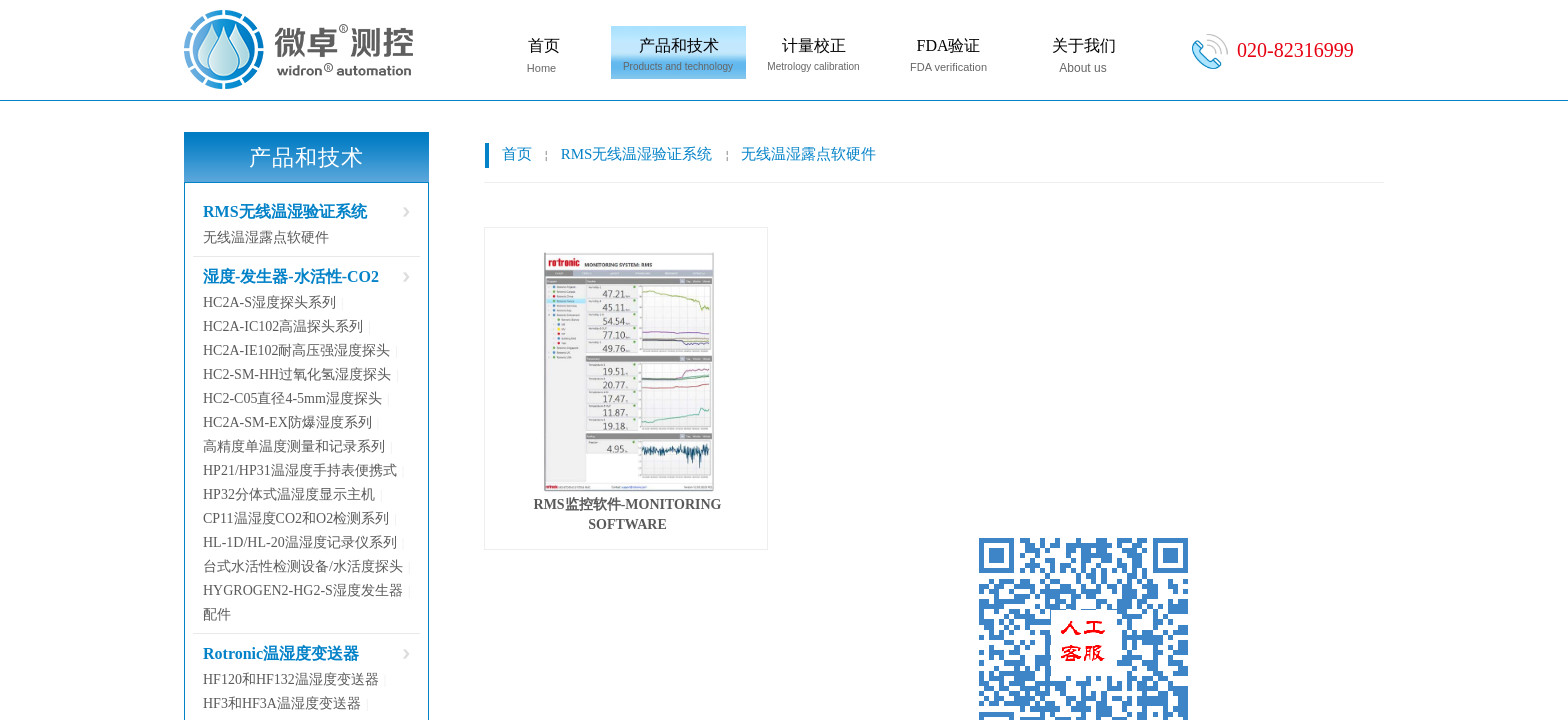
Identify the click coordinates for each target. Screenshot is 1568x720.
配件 (217, 614)
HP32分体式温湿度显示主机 (289, 494)
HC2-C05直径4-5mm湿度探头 (292, 398)
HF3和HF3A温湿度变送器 (282, 703)
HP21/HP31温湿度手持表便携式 (300, 470)
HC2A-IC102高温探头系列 (283, 326)
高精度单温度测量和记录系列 (294, 446)
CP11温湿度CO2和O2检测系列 (296, 518)
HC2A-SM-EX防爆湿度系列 (287, 422)
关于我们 (1084, 45)
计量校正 (814, 45)
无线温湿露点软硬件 (808, 154)
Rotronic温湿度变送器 (281, 653)
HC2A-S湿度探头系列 (269, 302)
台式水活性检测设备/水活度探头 (303, 566)
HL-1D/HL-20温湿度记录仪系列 (300, 542)
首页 (544, 45)
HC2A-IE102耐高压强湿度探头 (296, 350)
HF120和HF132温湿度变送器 (291, 679)
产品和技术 (679, 45)
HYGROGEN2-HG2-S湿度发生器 (303, 590)
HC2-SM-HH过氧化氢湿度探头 (297, 374)
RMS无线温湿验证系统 (637, 154)
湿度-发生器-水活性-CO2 (291, 276)
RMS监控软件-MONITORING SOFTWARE (628, 514)
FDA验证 (948, 45)
